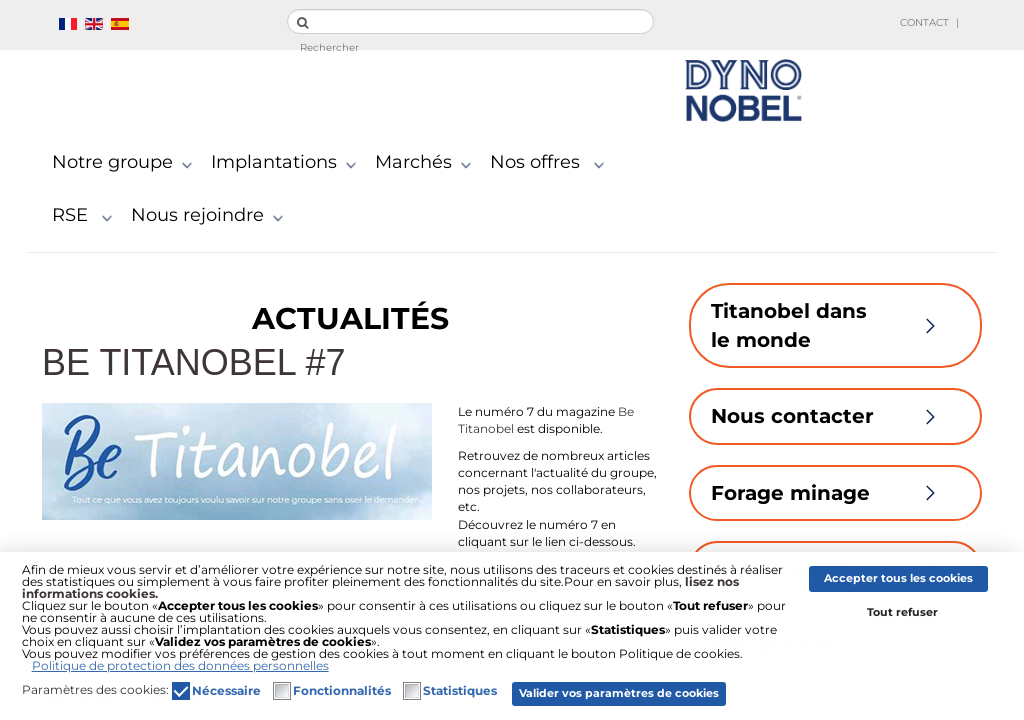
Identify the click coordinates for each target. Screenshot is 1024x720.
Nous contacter (835, 416)
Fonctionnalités (342, 691)
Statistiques (460, 691)
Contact (924, 22)
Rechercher (329, 47)
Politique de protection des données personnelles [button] (180, 665)
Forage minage (835, 493)
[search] (470, 21)
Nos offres (551, 163)
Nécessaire (226, 691)
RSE (86, 216)
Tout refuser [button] (902, 612)
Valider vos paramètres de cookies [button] (619, 693)
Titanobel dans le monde (835, 325)
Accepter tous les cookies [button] (898, 578)
